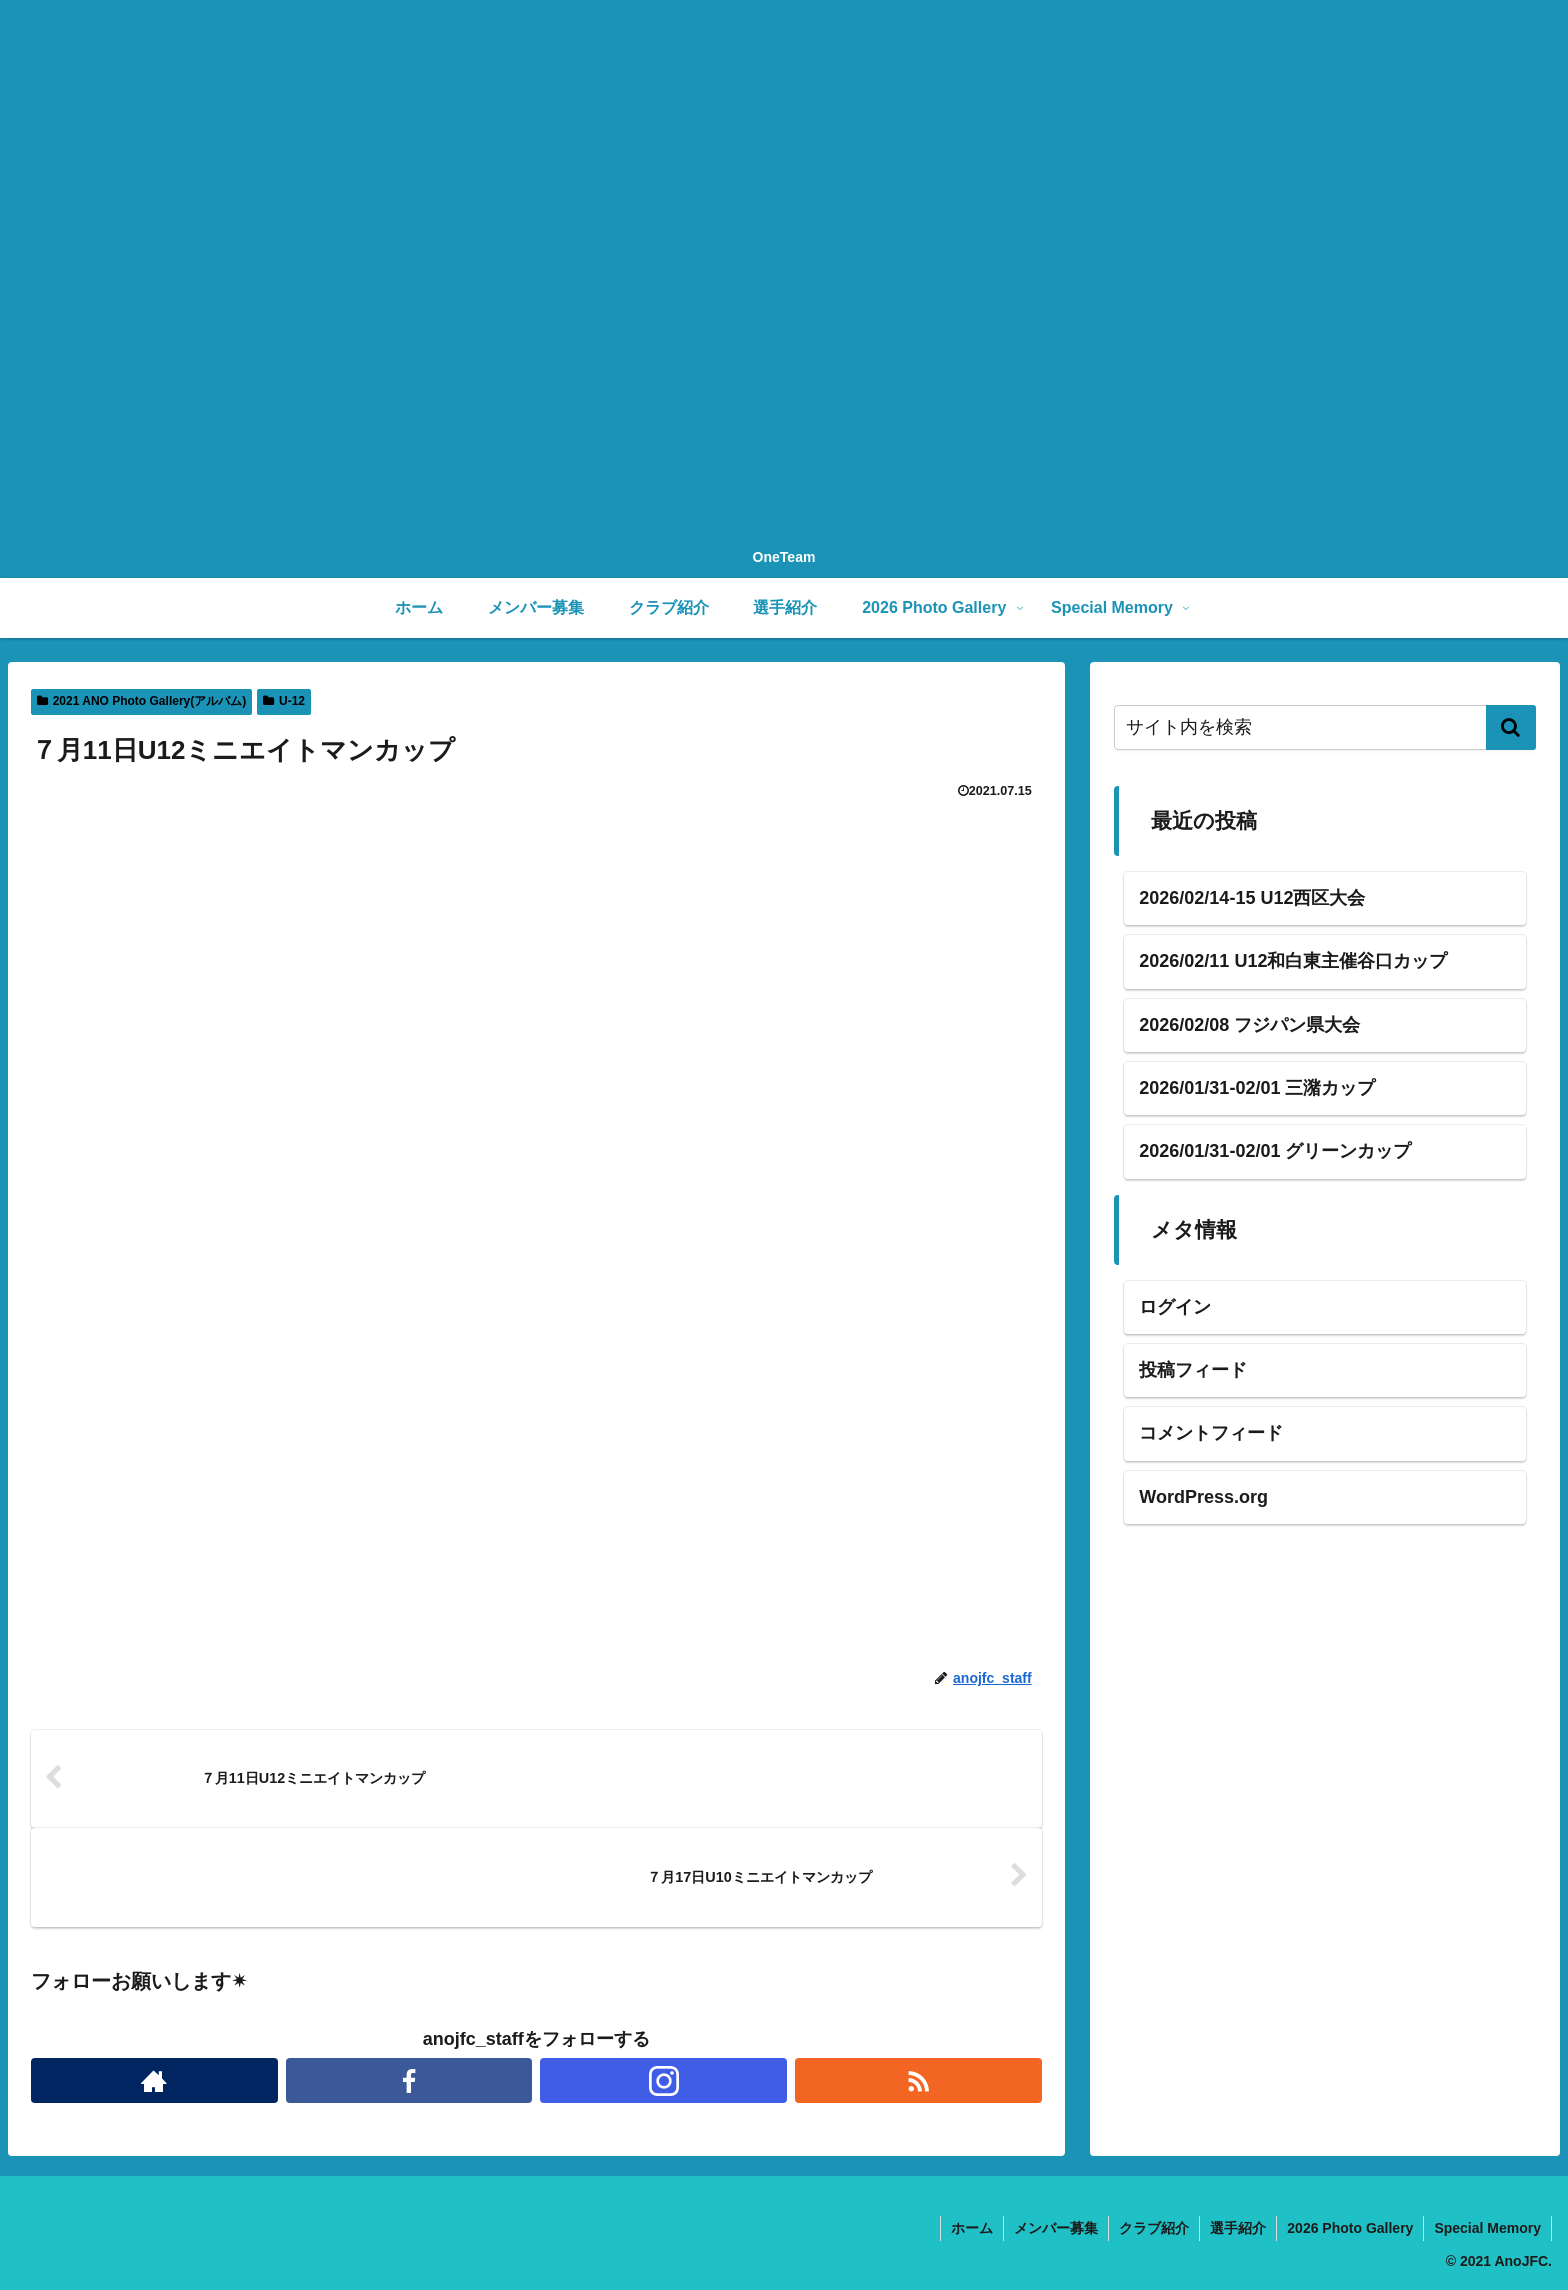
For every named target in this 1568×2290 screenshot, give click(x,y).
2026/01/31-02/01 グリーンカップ (1275, 1151)
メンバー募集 (1056, 2228)
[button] (1511, 727)
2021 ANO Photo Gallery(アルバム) (141, 701)
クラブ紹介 (1154, 2228)
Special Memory (1487, 2228)
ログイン (1175, 1307)
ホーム (972, 2228)
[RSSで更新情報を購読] (918, 2080)
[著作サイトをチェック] (154, 2080)
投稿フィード (1193, 1370)
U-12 (284, 701)
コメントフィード (1211, 1433)
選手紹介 (1238, 2228)
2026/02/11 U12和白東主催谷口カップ (1293, 961)
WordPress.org (1203, 1497)
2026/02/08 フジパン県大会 (1249, 1025)
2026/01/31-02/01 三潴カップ (1257, 1088)
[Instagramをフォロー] (663, 2080)
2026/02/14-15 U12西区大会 (1252, 898)
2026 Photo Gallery (1350, 2228)
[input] (1324, 727)
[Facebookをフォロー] (409, 2080)
